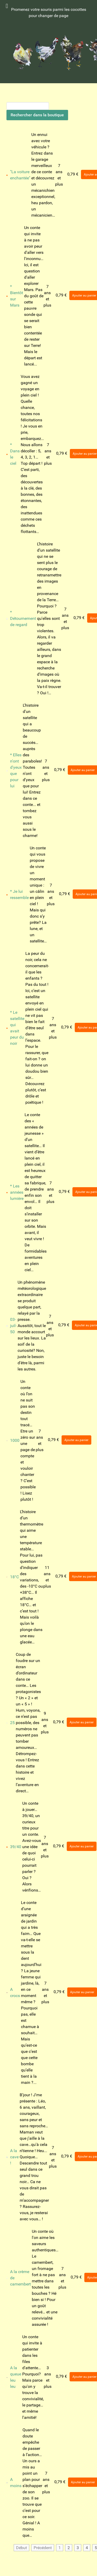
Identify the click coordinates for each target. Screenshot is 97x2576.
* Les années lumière (17, 1192)
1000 (14, 1440)
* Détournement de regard (23, 618)
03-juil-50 (13, 1325)
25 (12, 1722)
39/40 (15, 1846)
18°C (14, 1576)
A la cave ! (14, 2157)
